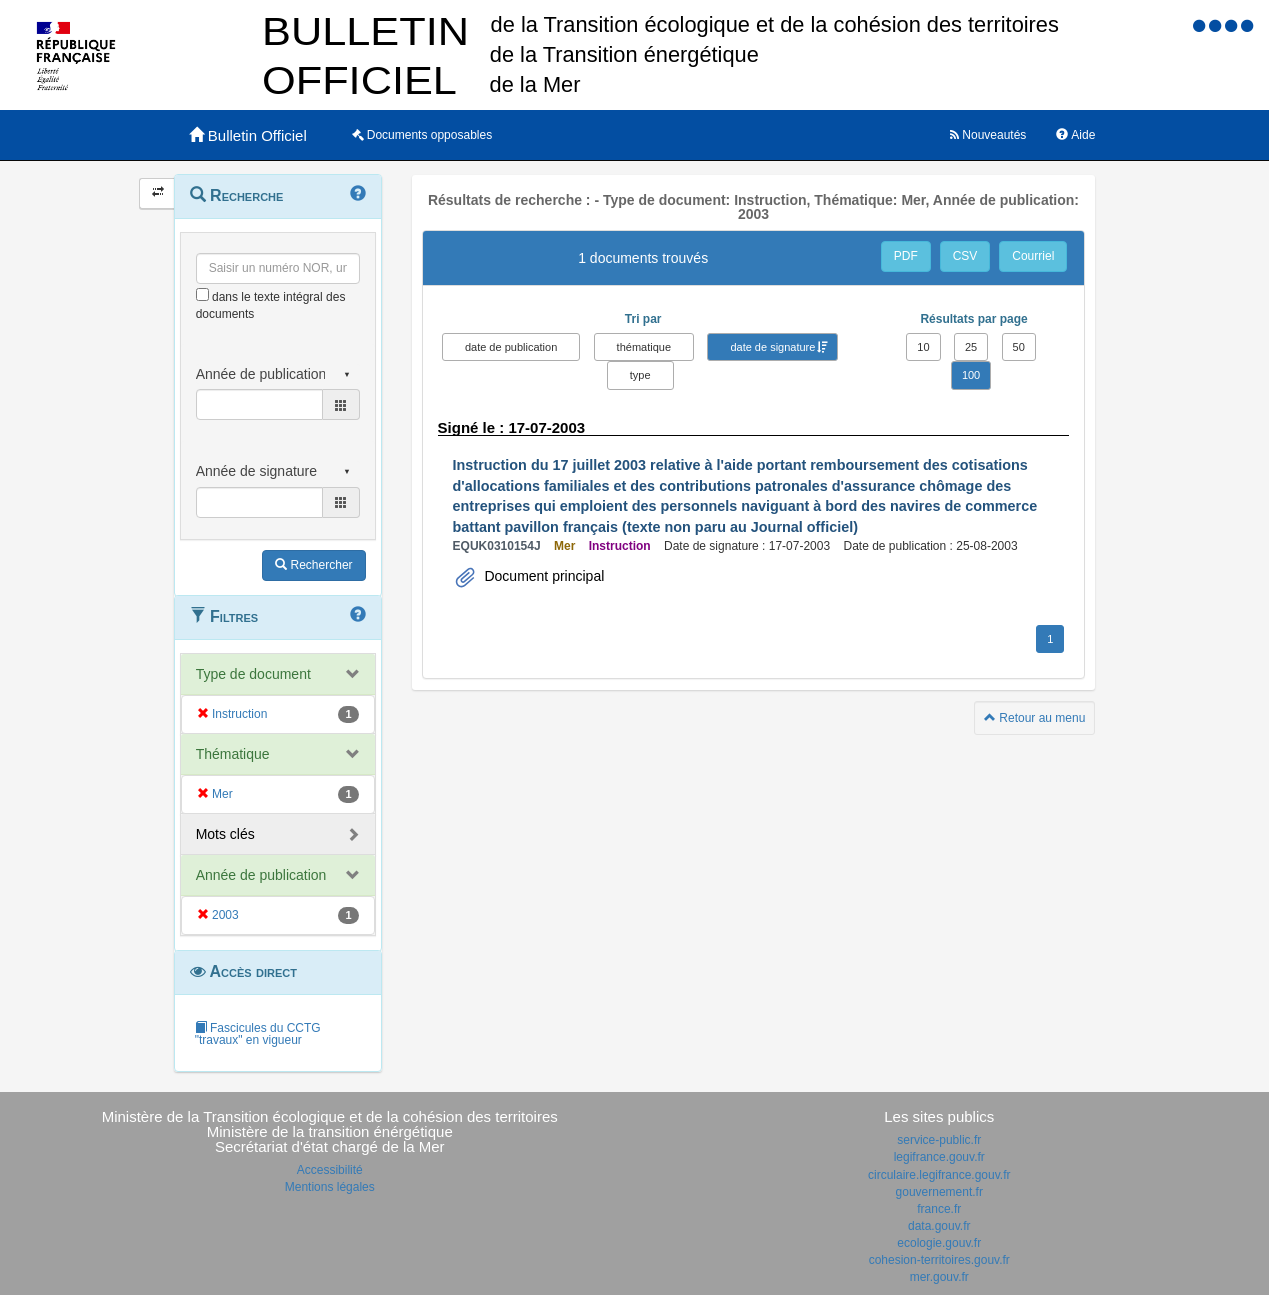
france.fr (939, 1209)
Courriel (1033, 256)
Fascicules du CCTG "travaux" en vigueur (258, 1034)
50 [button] (1019, 347)
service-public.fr (939, 1140)
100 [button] (971, 375)
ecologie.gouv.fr (939, 1243)
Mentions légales (330, 1187)
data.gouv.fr (939, 1226)
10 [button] (923, 347)
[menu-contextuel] (202, 294)
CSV (965, 256)
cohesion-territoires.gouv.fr (939, 1260)
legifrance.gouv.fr (939, 1157)
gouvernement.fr (939, 1192)
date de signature (772, 347)
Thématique (233, 754)
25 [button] (971, 347)
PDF (906, 256)
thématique (644, 347)
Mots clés (225, 834)
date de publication (511, 347)
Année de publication (261, 875)
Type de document (253, 674)
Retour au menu (1034, 718)
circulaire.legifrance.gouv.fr (939, 1175)
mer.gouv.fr (939, 1277)
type (640, 375)
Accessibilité (330, 1170)
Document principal (543, 576)
